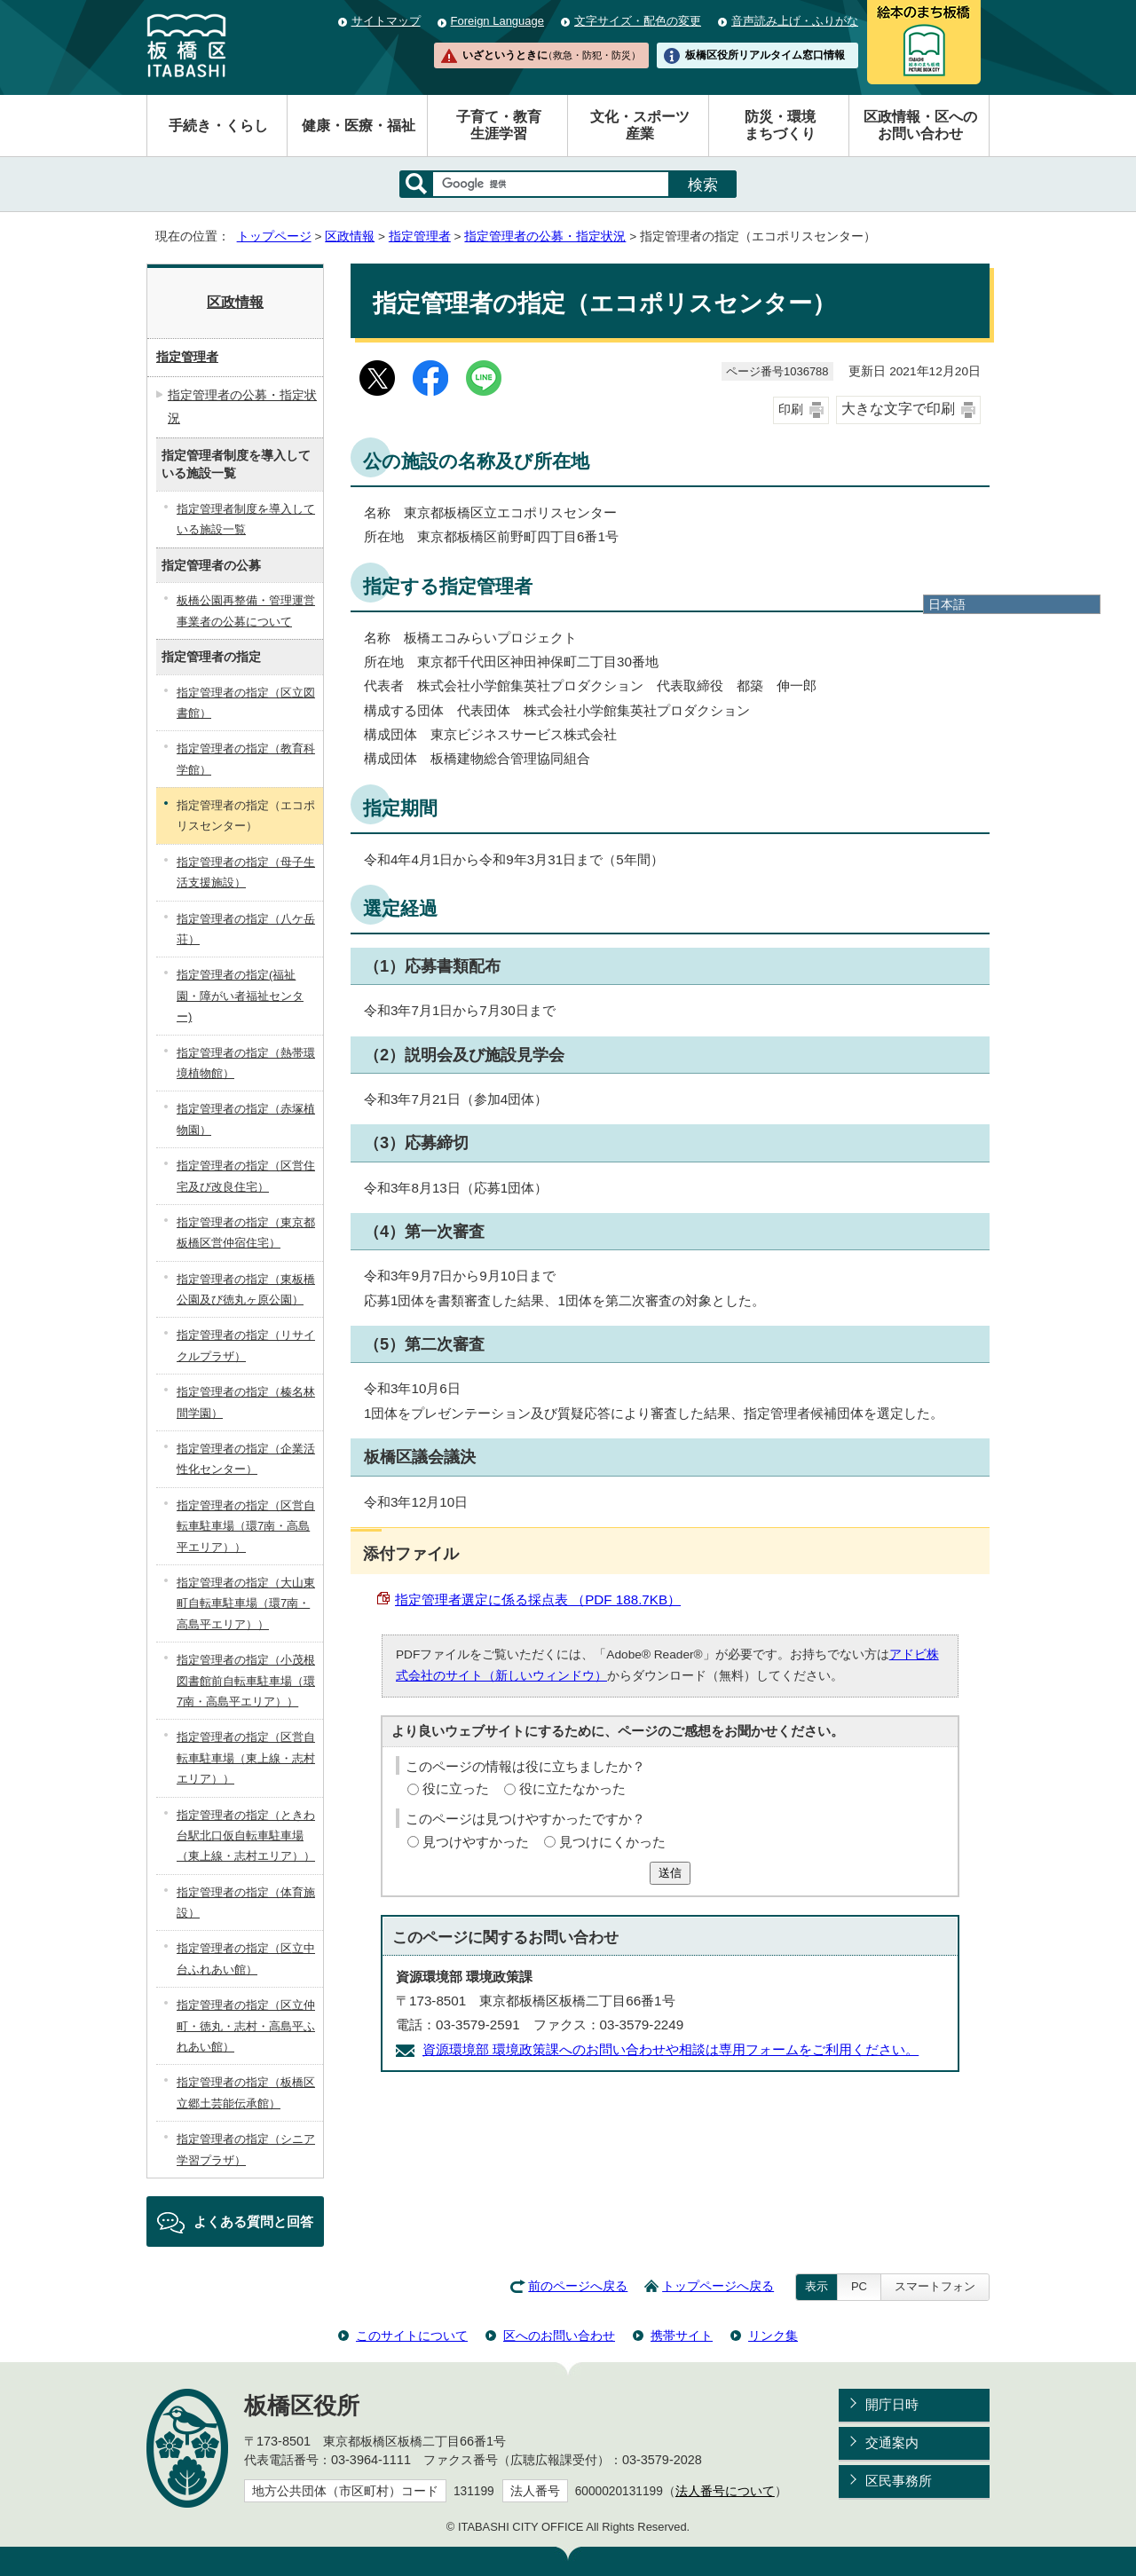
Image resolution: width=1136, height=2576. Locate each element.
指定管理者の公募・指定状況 (545, 236)
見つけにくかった (612, 1841)
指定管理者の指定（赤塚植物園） (246, 1119)
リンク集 (773, 2335)
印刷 (790, 409)
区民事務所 (898, 2480)
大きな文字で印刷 (898, 408)
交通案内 (892, 2442)
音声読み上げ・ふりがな (794, 21)
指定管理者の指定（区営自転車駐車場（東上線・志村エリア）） (246, 1757)
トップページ (274, 236)
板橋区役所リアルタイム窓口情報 (765, 55)
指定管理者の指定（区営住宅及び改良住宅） (246, 1176)
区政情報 (350, 236)
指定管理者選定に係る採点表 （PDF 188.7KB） (538, 1599)
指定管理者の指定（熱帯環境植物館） (246, 1063)
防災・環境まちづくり (780, 125)
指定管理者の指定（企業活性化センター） (246, 1459)
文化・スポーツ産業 (640, 125)
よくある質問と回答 (253, 2221)
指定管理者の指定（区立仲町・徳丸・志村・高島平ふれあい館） (246, 2025)
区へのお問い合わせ (559, 2335)
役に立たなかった (572, 1788)
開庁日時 (892, 2404)
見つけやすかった (475, 1841)
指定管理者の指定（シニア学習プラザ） (246, 2149)
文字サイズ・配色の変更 (637, 21)
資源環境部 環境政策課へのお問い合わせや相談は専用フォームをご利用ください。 (670, 2049)
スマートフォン (935, 2286)
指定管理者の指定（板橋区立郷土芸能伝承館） (246, 2092)
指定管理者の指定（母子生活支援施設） (246, 872)
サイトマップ (386, 21)
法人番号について (725, 2491)
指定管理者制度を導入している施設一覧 (246, 519)
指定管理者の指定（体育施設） (246, 1902)
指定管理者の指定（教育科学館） (246, 759)
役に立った (455, 1788)
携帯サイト (682, 2335)
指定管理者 (420, 236)
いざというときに (551, 55)
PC (859, 2286)
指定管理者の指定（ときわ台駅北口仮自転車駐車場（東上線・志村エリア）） (246, 1835)
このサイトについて (412, 2335)
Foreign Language (497, 21)
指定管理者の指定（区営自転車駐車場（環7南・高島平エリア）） (246, 1526)
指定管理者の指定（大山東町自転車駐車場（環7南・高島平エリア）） (246, 1603)
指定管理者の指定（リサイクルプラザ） (246, 1345)
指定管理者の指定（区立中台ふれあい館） (246, 1958)
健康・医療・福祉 (358, 125)
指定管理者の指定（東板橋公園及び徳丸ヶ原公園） (246, 1289)
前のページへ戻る (577, 2286)
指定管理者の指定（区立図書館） (246, 703)
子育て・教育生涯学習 (498, 125)
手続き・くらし (218, 125)
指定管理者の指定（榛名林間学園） (246, 1402)
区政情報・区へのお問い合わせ (920, 125)
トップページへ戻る (718, 2286)
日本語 (947, 604)
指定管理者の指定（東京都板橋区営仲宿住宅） (246, 1232)
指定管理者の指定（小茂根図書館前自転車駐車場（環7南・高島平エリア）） (246, 1680)
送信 (670, 1872)
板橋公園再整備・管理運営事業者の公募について (246, 610)
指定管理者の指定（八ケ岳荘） (246, 929)
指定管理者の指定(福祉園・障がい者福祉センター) (240, 995)
